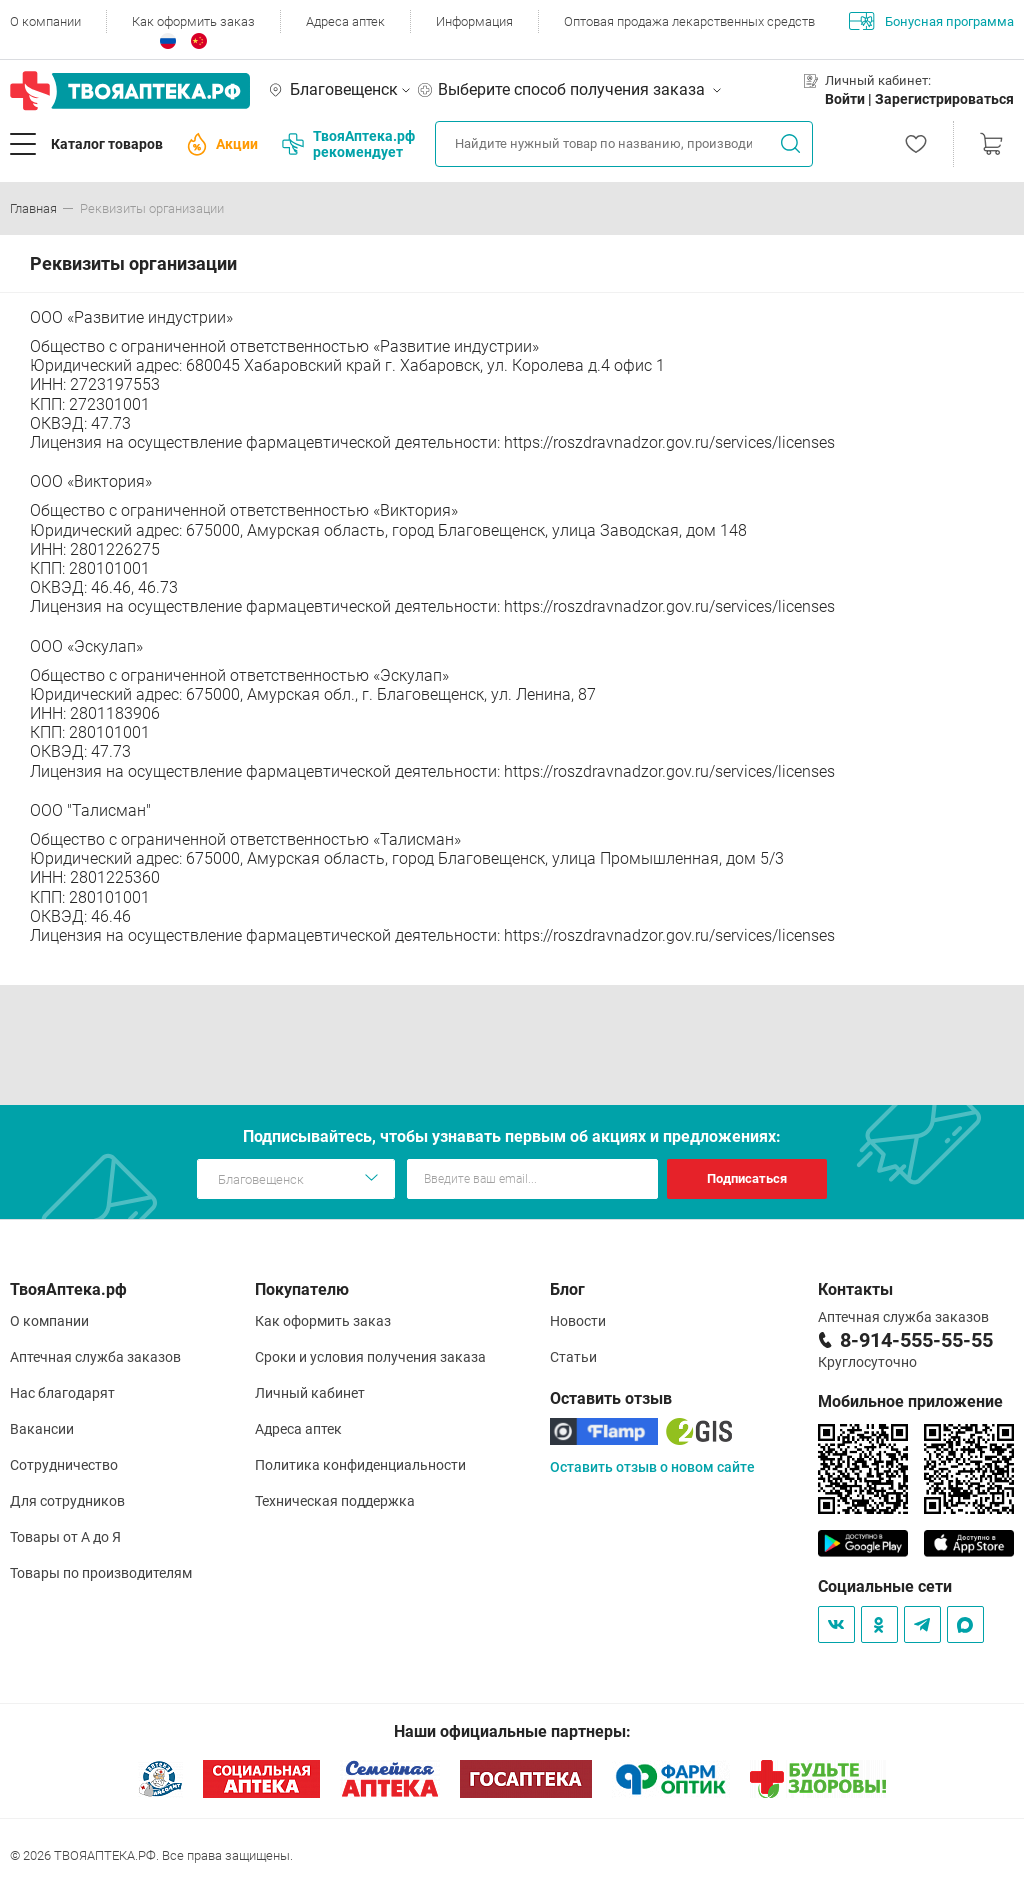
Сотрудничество (64, 1465)
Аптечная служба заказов (95, 1357)
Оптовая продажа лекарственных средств (689, 21)
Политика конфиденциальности (360, 1465)
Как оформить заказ (193, 21)
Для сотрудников (67, 1501)
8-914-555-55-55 (916, 1340)
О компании (45, 21)
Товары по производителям (101, 1573)
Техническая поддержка (335, 1501)
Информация (474, 21)
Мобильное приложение (910, 1401)
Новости (578, 1321)
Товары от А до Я (65, 1537)
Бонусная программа (931, 21)
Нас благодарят (62, 1393)
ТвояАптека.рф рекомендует (348, 144)
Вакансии (42, 1429)
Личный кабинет (310, 1393)
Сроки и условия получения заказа (370, 1357)
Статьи (573, 1357)
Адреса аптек (345, 21)
